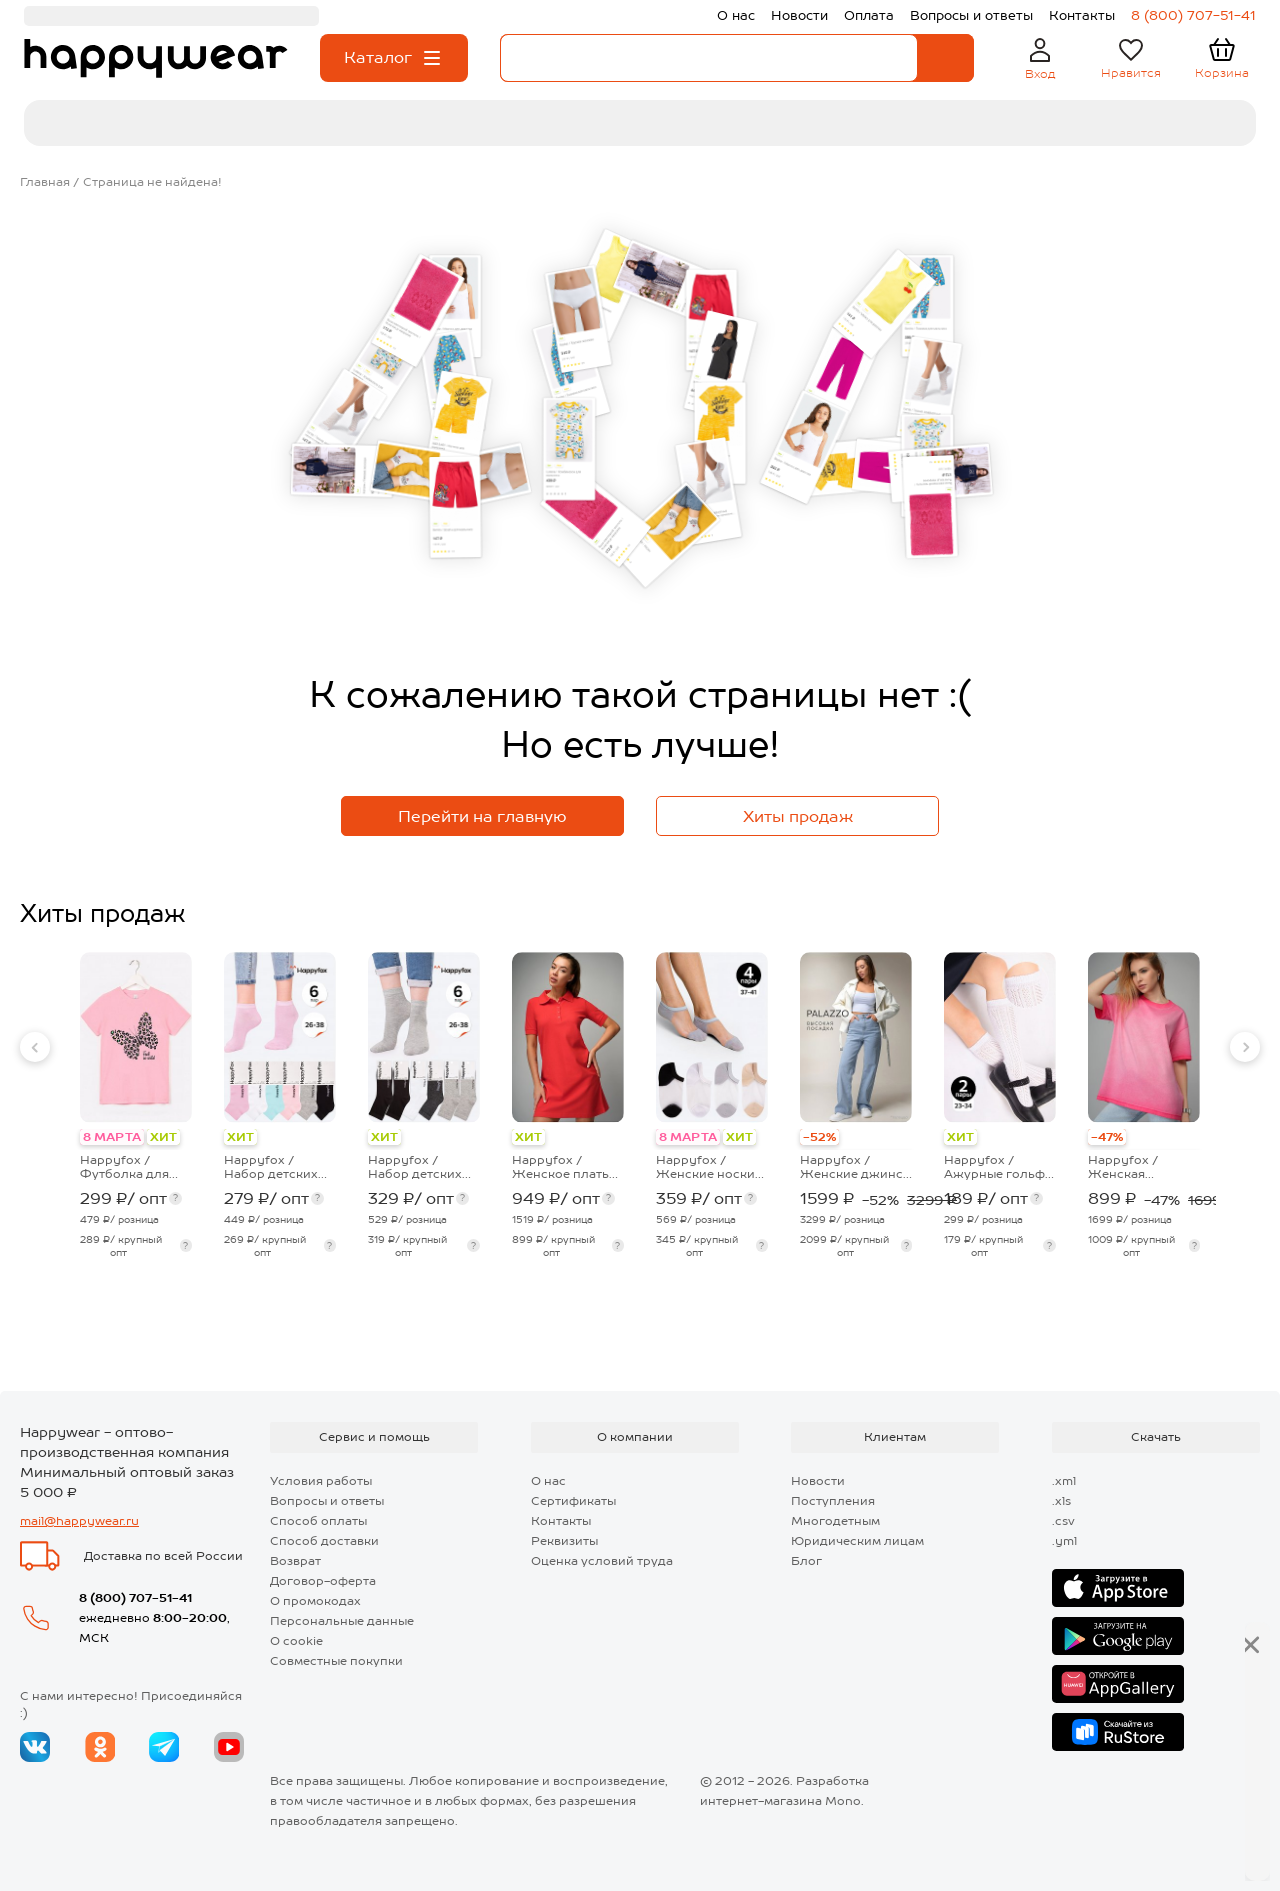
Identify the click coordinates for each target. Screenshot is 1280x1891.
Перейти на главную (482, 816)
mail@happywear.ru (79, 1521)
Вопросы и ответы (327, 1501)
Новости (818, 1481)
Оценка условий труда (602, 1561)
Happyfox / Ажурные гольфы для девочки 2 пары (999, 1167)
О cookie (296, 1641)
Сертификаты (573, 1501)
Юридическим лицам (857, 1541)
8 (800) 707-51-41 (135, 1598)
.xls (1061, 1501)
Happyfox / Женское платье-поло (567, 1167)
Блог (806, 1561)
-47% (1107, 1137)
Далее (1191, 1842)
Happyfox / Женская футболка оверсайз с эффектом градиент (1123, 1167)
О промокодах (315, 1601)
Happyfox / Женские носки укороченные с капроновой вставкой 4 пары (707, 1167)
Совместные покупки (336, 1661)
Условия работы (321, 1481)
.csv (1063, 1521)
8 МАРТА (112, 1137)
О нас (548, 1481)
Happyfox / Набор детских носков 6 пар (271, 1167)
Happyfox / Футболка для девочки (124, 1167)
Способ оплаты (318, 1521)
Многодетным (835, 1521)
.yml (1064, 1541)
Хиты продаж (798, 816)
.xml (1064, 1481)
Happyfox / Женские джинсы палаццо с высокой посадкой (856, 1167)
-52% (819, 1137)
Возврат (295, 1561)
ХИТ (163, 1137)
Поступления (833, 1501)
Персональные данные (342, 1621)
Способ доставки (324, 1541)
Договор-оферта (323, 1581)
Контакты (561, 1521)
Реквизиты (564, 1541)
